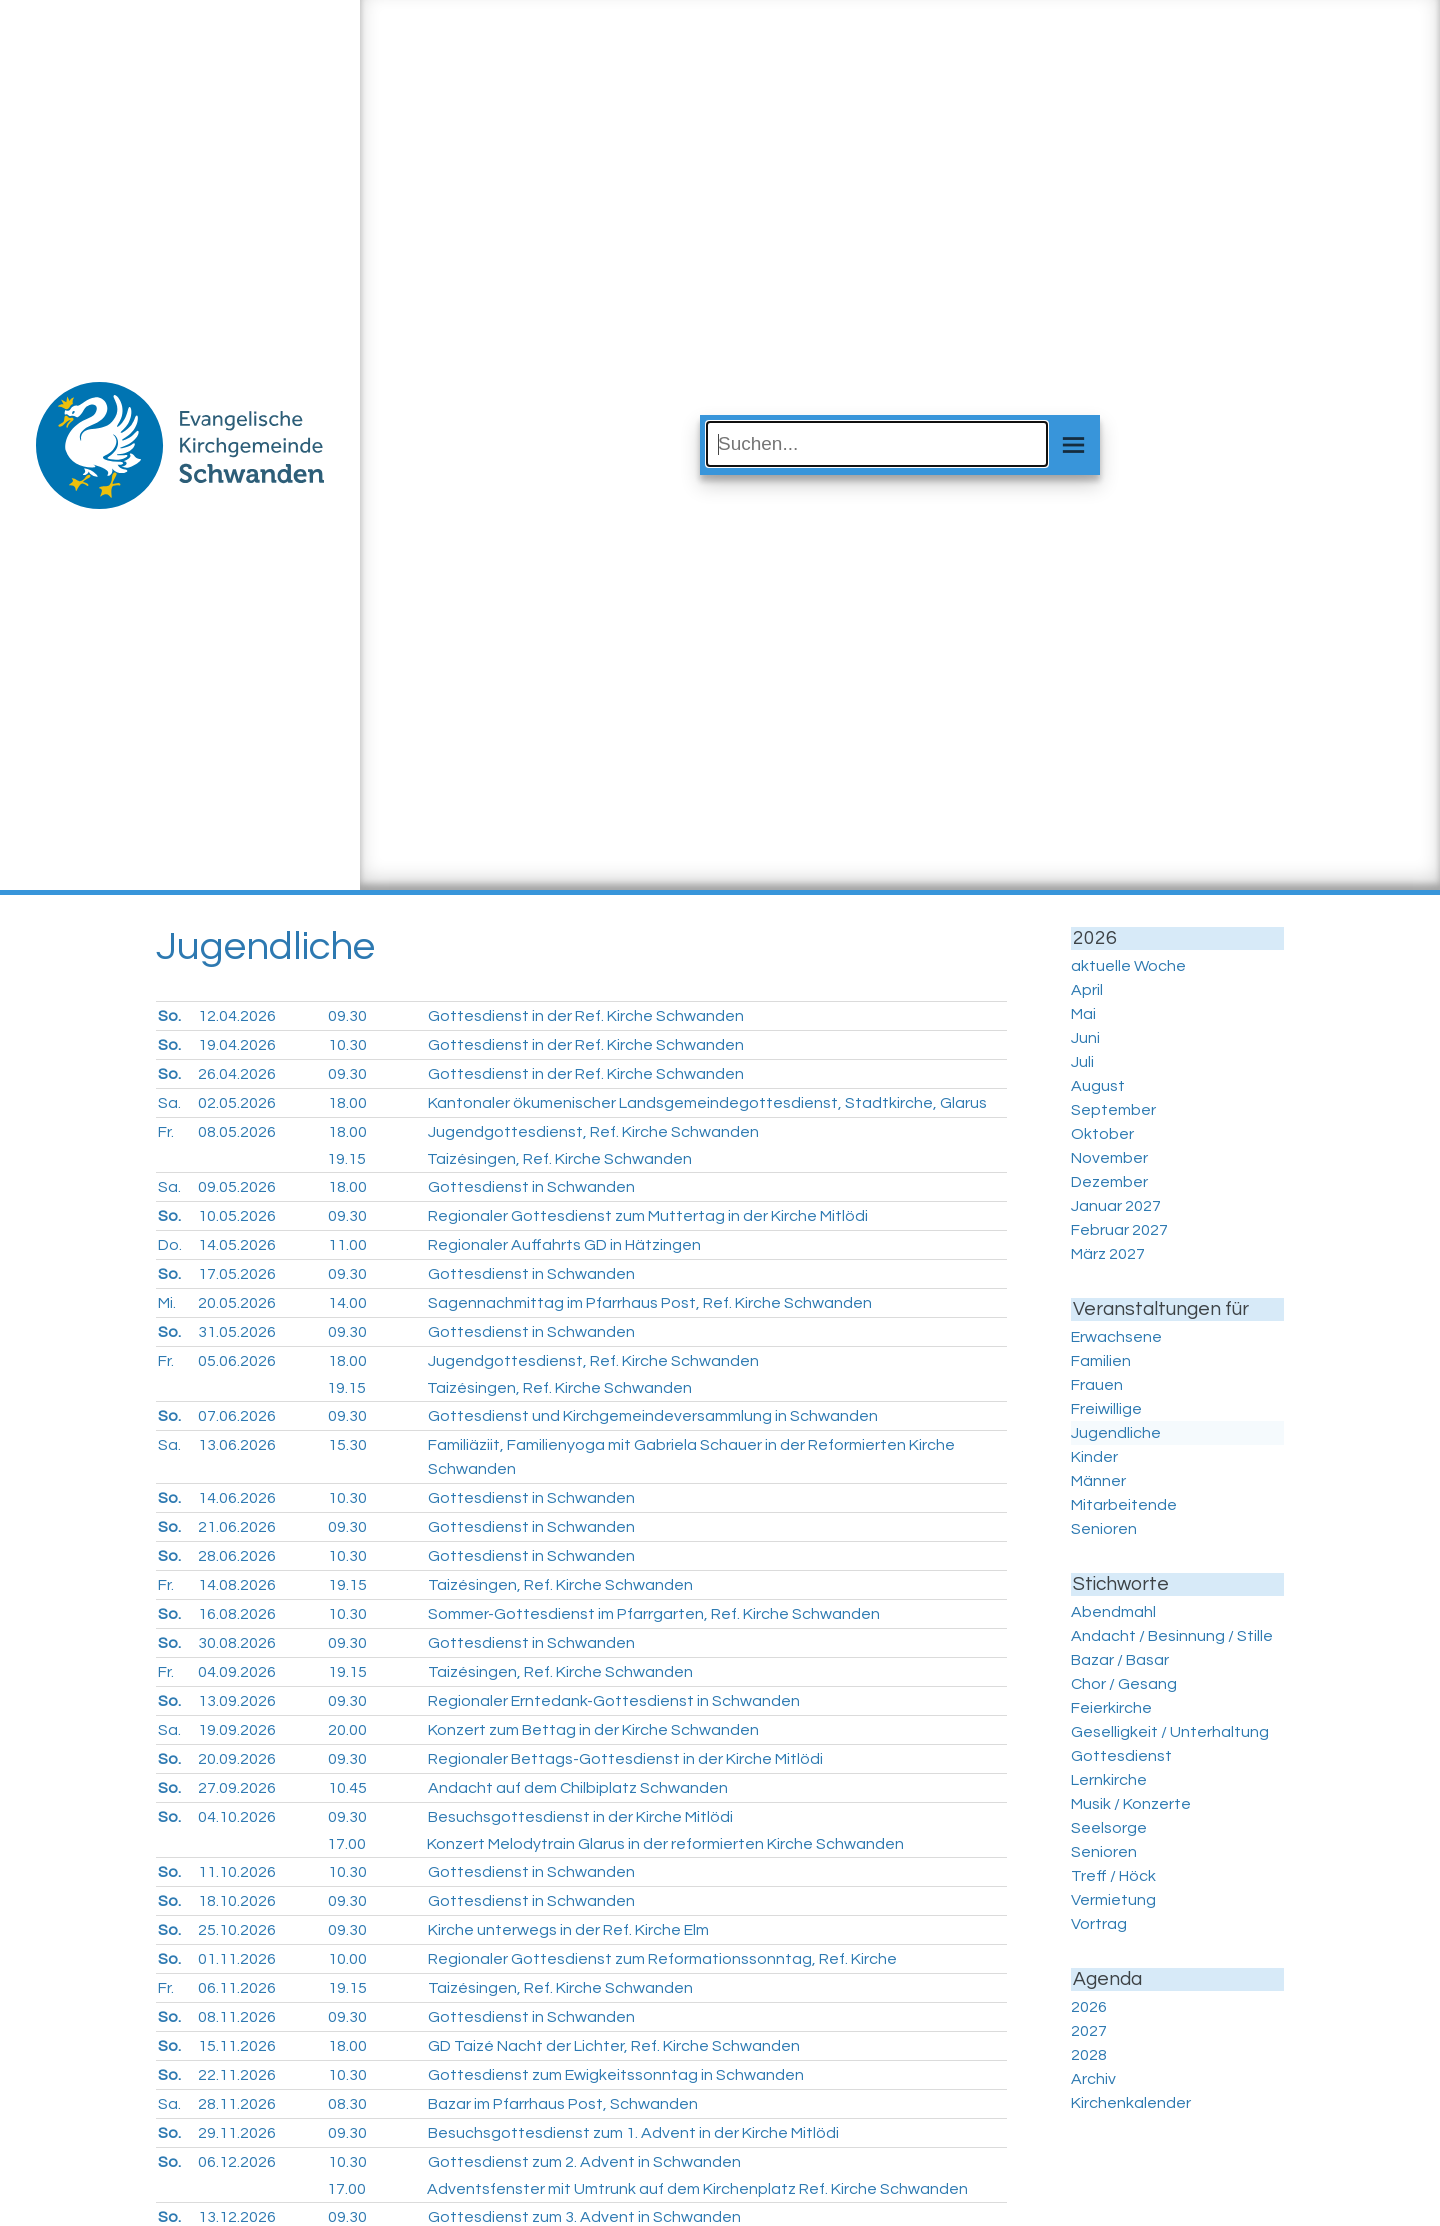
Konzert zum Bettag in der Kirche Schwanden (593, 1730)
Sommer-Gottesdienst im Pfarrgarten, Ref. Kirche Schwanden (654, 1614)
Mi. (167, 1303)
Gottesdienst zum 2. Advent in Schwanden (584, 2162)
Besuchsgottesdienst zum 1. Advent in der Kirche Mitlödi (633, 2133)
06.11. (237, 1988)
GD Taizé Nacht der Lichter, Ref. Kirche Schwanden (614, 2046)
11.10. (237, 1872)
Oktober (1102, 1134)
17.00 (346, 1844)
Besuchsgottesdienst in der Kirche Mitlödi (580, 1817)
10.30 (347, 1045)
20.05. (237, 1303)
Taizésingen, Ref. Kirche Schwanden (559, 1159)
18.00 (347, 1103)
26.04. (237, 1074)
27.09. (237, 1788)
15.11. (237, 2046)
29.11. (237, 2133)
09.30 (347, 1016)
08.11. (237, 2017)
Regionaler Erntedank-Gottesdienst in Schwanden (614, 1701)
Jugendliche (1116, 1433)
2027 (1089, 2031)
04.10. (237, 1817)
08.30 (347, 2104)
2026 (1089, 2007)
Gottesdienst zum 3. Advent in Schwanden (584, 2217)
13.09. (237, 1701)
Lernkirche (1109, 1780)
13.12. (237, 2217)
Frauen (1097, 1385)
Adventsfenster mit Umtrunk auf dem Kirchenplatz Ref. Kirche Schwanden (697, 2189)
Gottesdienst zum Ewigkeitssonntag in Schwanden (616, 2075)
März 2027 (1108, 1254)
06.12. (237, 2162)
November (1109, 1158)
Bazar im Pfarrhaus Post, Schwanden (563, 2104)
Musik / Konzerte (1131, 1804)
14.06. (237, 1498)
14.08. (237, 1585)
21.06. (237, 1527)
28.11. (237, 2104)
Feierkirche (1111, 1708)
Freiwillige (1106, 1409)
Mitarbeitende (1124, 1505)
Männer (1098, 1481)
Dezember (1109, 1182)
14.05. (237, 1245)
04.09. (237, 1672)
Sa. (169, 1103)
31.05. (237, 1332)
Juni (1085, 1038)
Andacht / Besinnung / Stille (1172, 1636)
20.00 (347, 1730)
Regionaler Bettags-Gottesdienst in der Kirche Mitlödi (625, 1759)
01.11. (237, 1959)
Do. (170, 1245)
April (1087, 990)
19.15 (346, 1159)
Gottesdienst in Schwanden (531, 1187)
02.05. (237, 1103)
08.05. (237, 1132)
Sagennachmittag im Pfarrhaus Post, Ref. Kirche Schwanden (650, 1303)
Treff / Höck (1113, 1876)
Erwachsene (1116, 1337)
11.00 (347, 1245)
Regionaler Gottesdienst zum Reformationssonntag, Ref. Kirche (662, 1959)
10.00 (347, 1959)
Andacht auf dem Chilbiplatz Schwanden (578, 1788)
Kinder (1094, 1457)
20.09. (237, 1759)
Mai (1083, 1014)
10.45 (347, 1788)
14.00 (347, 1303)
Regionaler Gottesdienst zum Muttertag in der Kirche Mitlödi (648, 1216)
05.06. (237, 1361)
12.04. (237, 1016)
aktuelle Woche (1128, 966)
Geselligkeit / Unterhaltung (1170, 1732)
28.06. (237, 1556)
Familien (1101, 1361)
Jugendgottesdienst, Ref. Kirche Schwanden (593, 1132)
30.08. (237, 1643)
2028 (1089, 2055)
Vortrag (1099, 1924)
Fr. (166, 1132)
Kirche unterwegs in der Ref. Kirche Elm (568, 1930)
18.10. (237, 1901)
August (1098, 1086)
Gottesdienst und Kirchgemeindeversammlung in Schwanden (653, 1416)
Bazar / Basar (1120, 1660)
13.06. (237, 1445)
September (1113, 1110)
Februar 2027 (1119, 1230)
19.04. (237, 1045)
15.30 (347, 1445)
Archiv (1093, 2079)
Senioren (1104, 1529)
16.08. (237, 1614)
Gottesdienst (1121, 1756)
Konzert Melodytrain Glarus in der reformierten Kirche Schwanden (665, 1844)
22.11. (237, 2075)
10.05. (237, 1216)
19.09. (237, 1730)
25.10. (237, 1930)
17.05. (237, 1274)
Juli (1082, 1062)
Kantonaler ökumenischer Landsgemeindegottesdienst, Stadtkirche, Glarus (707, 1103)
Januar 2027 (1116, 1206)
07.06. (237, 1416)
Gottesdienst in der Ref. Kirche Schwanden (586, 1016)
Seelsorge (1109, 1828)
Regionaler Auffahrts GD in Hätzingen (564, 1245)
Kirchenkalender (1131, 2103)
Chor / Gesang (1124, 1684)
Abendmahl (1113, 1612)
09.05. (237, 1187)
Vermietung (1113, 1900)
